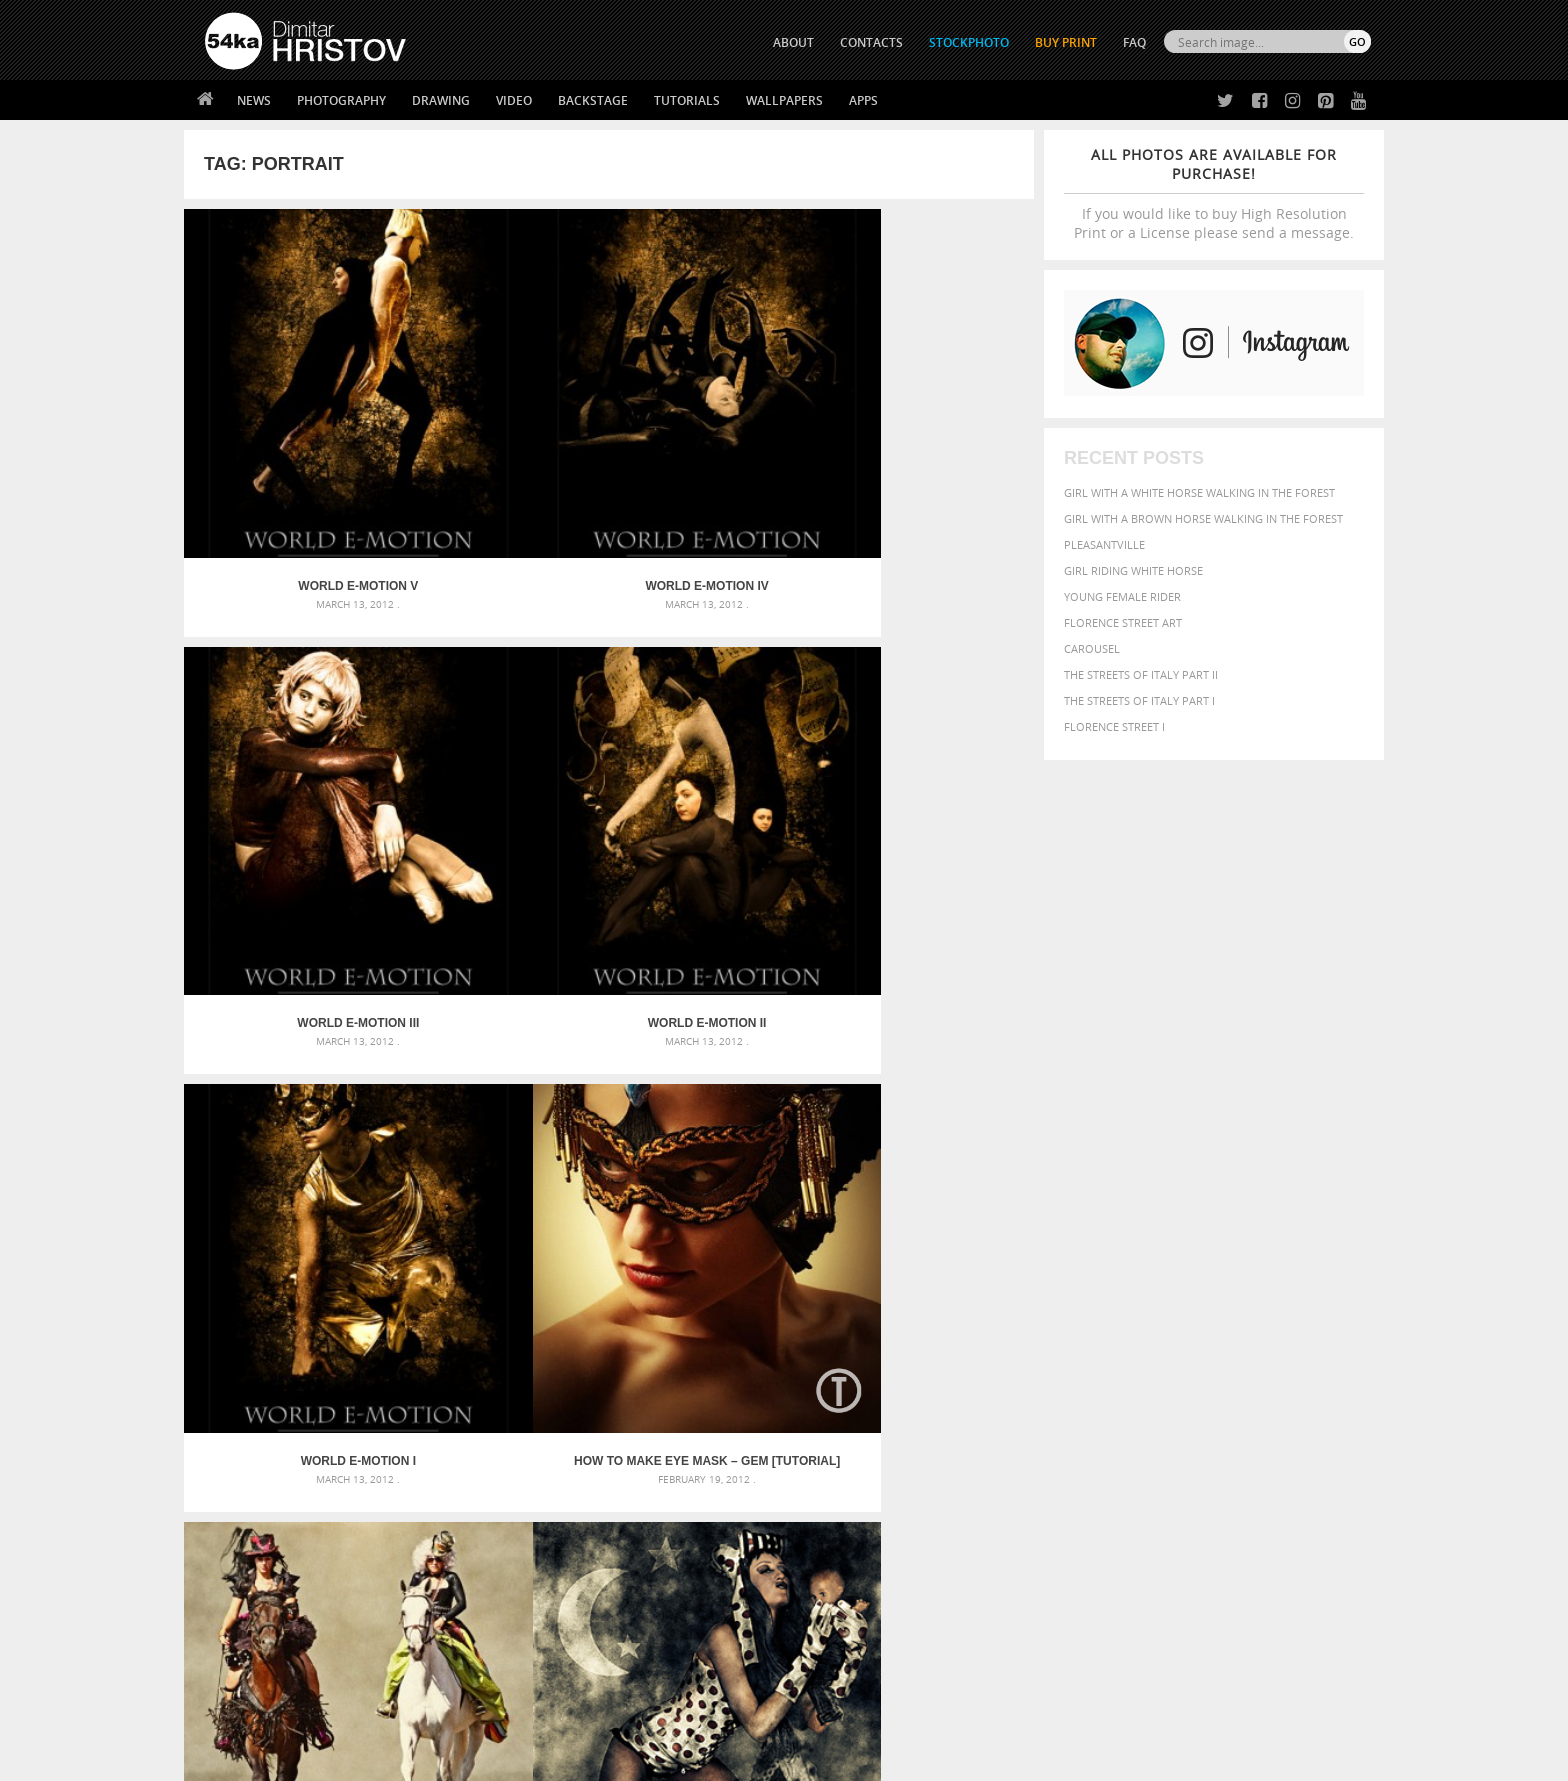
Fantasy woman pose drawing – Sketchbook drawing (760, 1345)
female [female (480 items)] (1284, 1362)
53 (695, 1132)
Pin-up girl (928, 1053)
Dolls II (502, 1053)
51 (623, 1132)
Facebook (834, 1568)
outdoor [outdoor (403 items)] (1304, 1381)
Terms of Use (481, 1758)
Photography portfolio (277, 1591)
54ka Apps (232, 1641)
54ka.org (370, 1758)
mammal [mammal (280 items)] (1130, 1382)
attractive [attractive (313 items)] (1107, 1322)
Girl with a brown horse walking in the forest (1203, 518)
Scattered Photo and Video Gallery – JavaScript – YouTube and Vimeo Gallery (384, 1321)
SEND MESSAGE (1195, 1581)
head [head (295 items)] (1015, 1382)
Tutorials (687, 100)
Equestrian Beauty (413, 1712)
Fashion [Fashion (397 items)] (1231, 1362)
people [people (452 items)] (1088, 1401)
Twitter (829, 1542)
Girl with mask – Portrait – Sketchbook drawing (746, 1369)
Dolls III (290, 1053)
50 (587, 1132)
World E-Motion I (290, 751)
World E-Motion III (715, 450)
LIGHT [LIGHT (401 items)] (1090, 1381)
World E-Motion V (290, 450)
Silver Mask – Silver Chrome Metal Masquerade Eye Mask (369, 1393)
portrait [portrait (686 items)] (1193, 1400)
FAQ (1134, 42)
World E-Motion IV (502, 450)
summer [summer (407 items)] (1028, 1421)
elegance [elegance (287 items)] (1027, 1363)
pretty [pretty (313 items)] (1249, 1402)
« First (487, 1132)
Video (514, 100)
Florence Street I (1114, 726)
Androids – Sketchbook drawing (699, 1321)
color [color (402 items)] (1242, 1343)
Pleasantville (1104, 544)
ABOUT (793, 42)
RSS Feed (621, 1712)
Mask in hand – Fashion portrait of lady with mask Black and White (384, 1345)
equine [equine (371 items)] (1151, 1362)
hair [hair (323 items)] (1355, 1363)
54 (731, 1132)
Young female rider (1122, 596)
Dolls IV (927, 751)
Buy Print (1066, 42)
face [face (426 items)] (1188, 1362)
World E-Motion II (927, 450)
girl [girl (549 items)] (1326, 1362)
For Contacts (534, 1641)
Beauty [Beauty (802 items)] (1031, 1342)
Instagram (836, 1594)
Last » (829, 1132)
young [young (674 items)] (1186, 1420)
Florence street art (1123, 622)
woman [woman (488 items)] (1131, 1421)
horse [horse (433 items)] (1050, 1381)
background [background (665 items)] (1190, 1320)
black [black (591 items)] (1085, 1342)
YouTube (830, 1646)
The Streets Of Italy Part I (1139, 700)
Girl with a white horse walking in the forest (1199, 492)
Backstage (593, 100)
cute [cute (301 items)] (1277, 1344)
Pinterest (833, 1620)
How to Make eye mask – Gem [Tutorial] (503, 751)
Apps (863, 100)
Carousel (1092, 648)
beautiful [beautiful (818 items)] (1286, 1320)
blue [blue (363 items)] (1123, 1343)
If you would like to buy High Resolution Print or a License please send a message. (1214, 193)
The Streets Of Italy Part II (1141, 674)
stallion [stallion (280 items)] (1311, 1402)
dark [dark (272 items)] (1305, 1344)
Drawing (441, 100)
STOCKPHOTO (969, 42)
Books (513, 1591)
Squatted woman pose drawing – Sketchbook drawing (765, 1393)
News (254, 100)
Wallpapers (784, 100)
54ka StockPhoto (255, 1566)
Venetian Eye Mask (532, 1712)
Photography (341, 100)
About (512, 1541)
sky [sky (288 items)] (1278, 1402)
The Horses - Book (257, 1616)
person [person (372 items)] (1134, 1401)
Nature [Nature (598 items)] (1219, 1380)
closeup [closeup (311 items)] (1198, 1344)
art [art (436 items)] (1065, 1321)
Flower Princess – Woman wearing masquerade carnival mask (384, 1417)
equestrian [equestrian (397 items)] (1091, 1362)
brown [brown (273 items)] (1157, 1344)
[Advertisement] (788, 1205)
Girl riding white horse (1133, 570)
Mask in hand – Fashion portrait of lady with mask (353, 1369)
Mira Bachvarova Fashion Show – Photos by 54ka (715, 751)
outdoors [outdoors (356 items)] (1033, 1402)
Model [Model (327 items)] (1171, 1382)
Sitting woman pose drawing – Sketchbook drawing (757, 1417)
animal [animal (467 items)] (1026, 1321)
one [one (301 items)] (1261, 1382)
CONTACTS (871, 42)
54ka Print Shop (250, 1541)
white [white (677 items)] (1079, 1420)
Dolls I (715, 1053)
